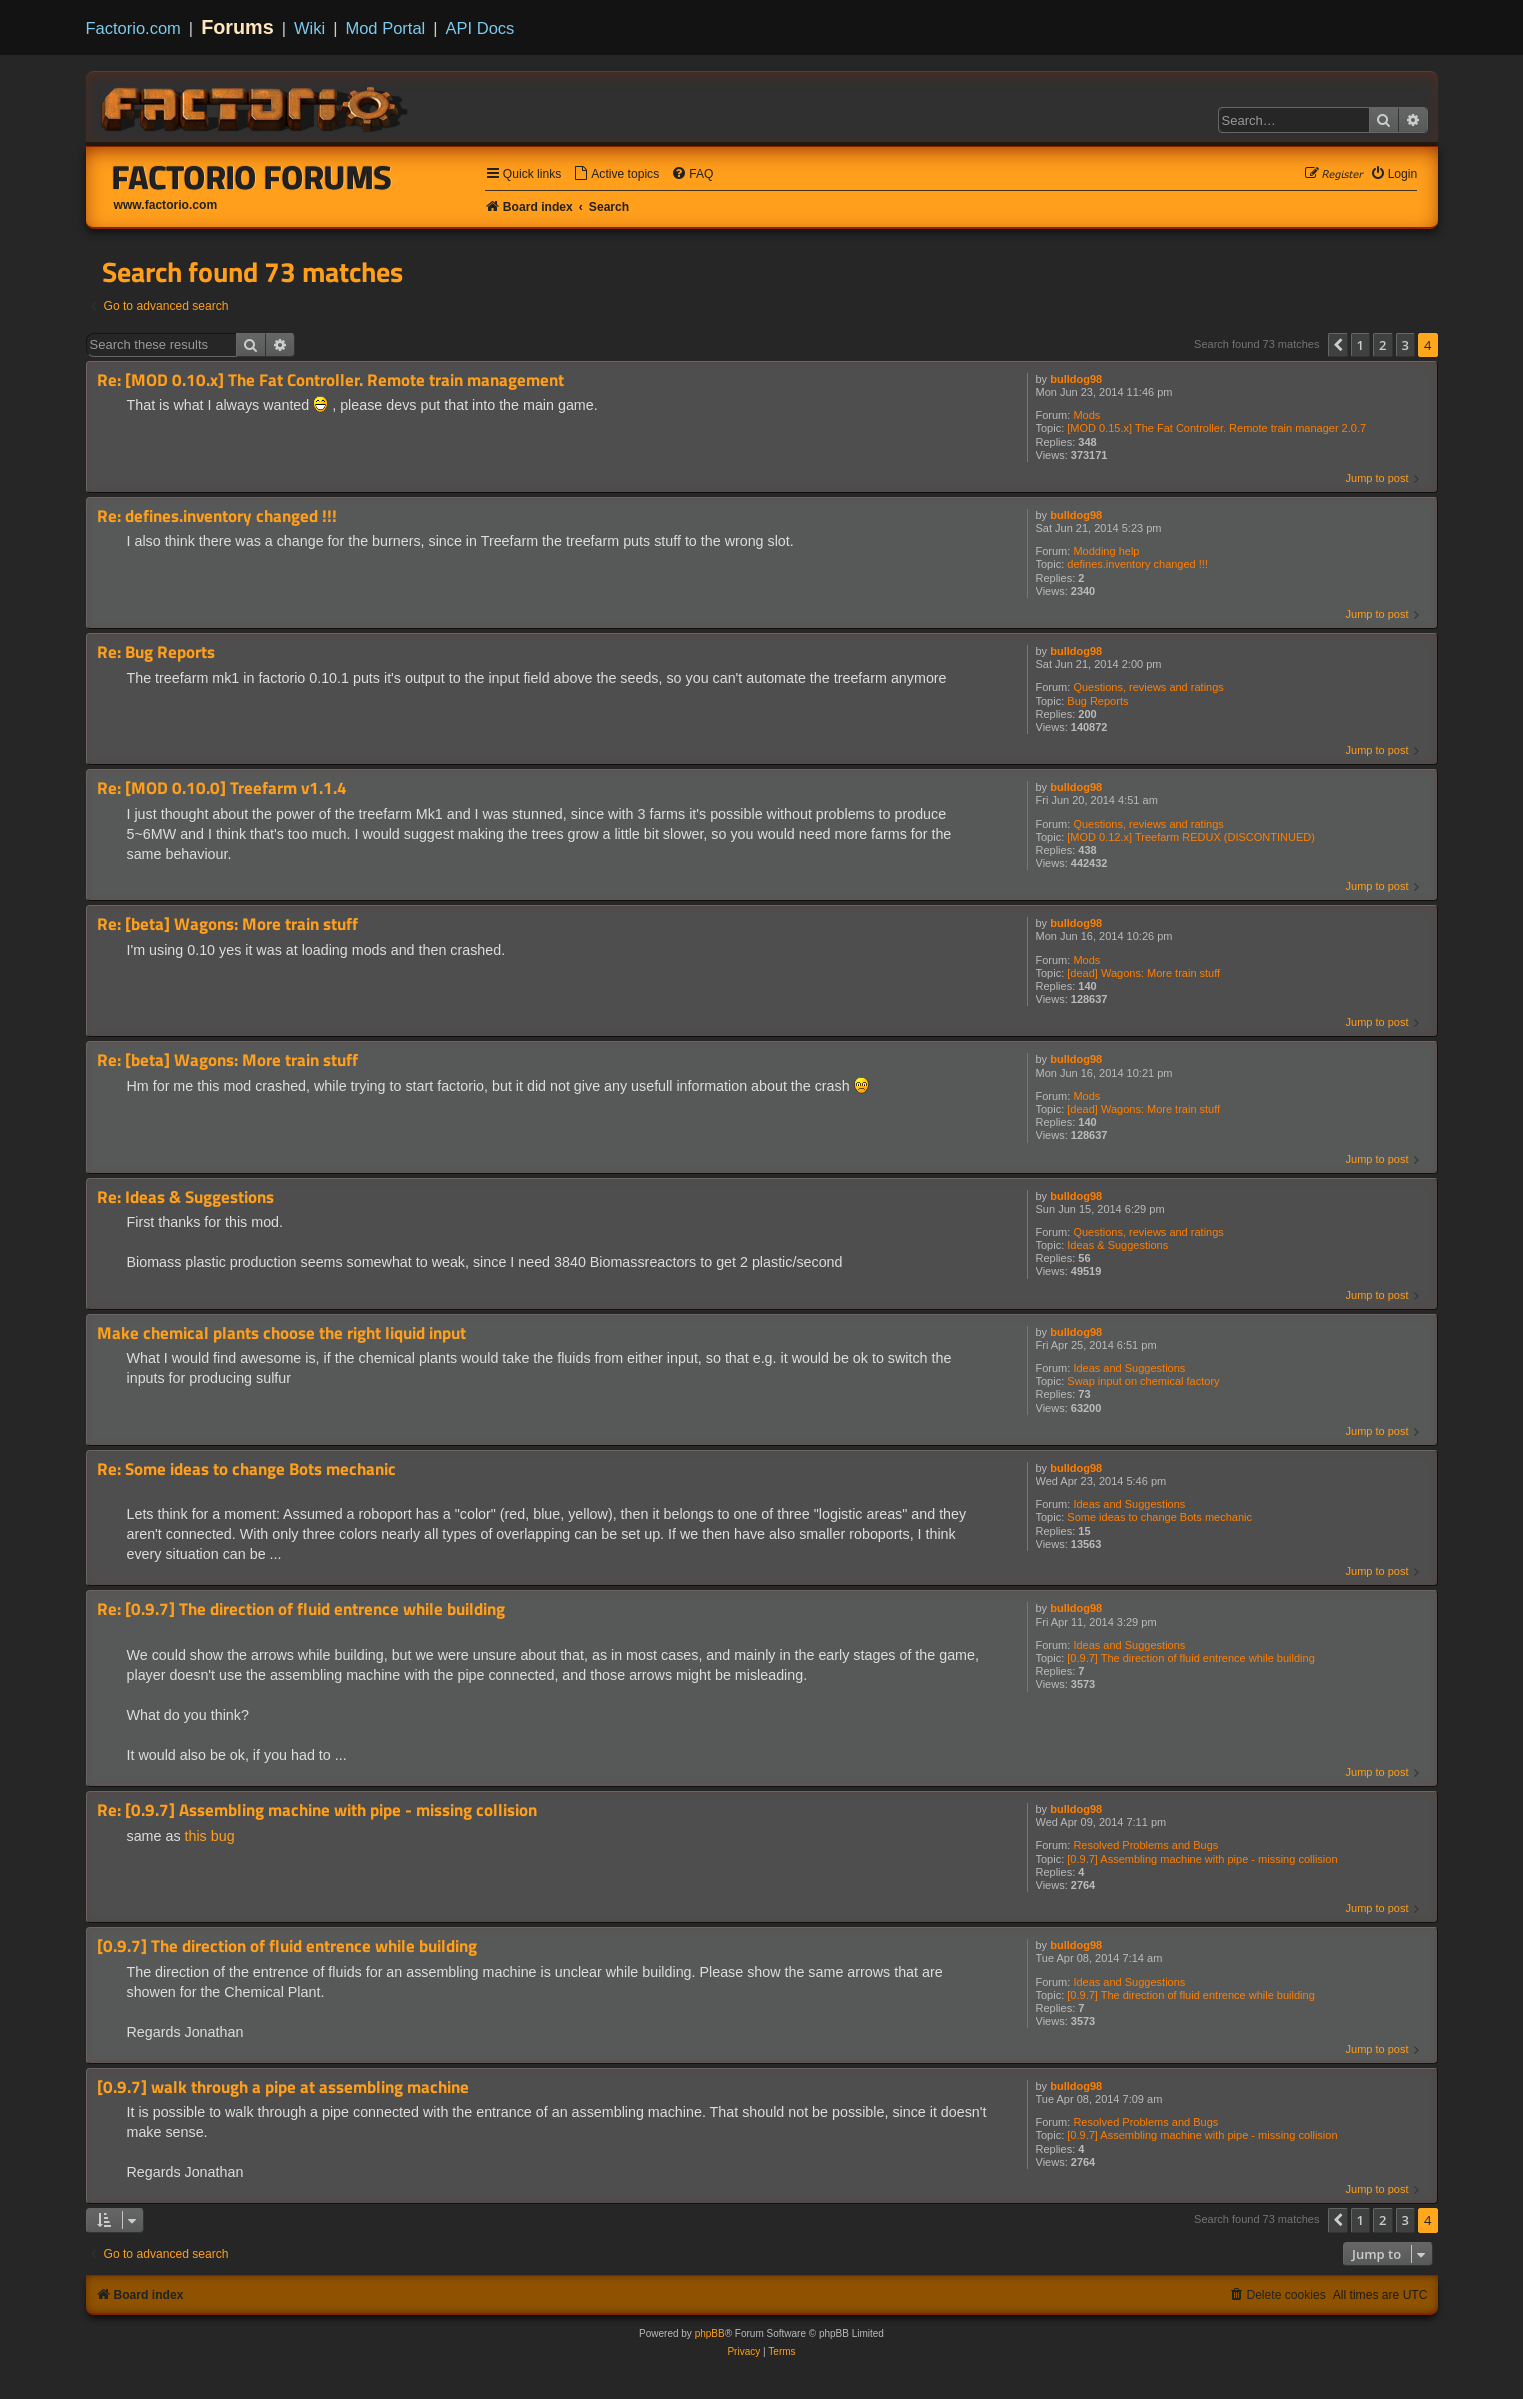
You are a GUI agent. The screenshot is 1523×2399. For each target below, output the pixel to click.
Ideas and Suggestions (1129, 1368)
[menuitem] (616, 174)
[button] (1338, 345)
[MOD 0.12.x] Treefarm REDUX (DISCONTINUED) (1191, 837)
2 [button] (1382, 345)
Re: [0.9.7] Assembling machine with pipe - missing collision (317, 1810)
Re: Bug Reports (156, 652)
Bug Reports (1097, 701)
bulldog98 (1076, 379)
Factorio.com (133, 28)
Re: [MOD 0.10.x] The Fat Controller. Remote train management (330, 380)
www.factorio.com (166, 205)
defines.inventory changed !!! (1137, 564)
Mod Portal (385, 28)
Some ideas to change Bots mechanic (1159, 1517)
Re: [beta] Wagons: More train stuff (227, 924)
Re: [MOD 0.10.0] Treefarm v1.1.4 (222, 788)
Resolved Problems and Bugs (1145, 1845)
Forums (237, 27)
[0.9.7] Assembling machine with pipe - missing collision (1202, 1859)
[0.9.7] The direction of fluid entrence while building (1190, 1658)
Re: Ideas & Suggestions (185, 1197)
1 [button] (1360, 345)
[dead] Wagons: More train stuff (1143, 973)
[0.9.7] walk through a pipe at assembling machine (283, 2087)
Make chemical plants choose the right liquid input (281, 1333)
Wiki (309, 28)
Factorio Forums (252, 177)
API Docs (480, 28)
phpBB (710, 2333)
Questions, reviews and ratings (1148, 687)
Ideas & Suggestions (1117, 1245)
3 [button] (1405, 345)
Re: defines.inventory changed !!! (217, 516)
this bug (210, 1836)
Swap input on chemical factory (1143, 1381)
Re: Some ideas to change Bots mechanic (246, 1469)
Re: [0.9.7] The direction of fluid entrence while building (301, 1609)
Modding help (1106, 551)
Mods (1086, 415)
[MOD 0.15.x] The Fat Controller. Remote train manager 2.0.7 (1216, 428)
